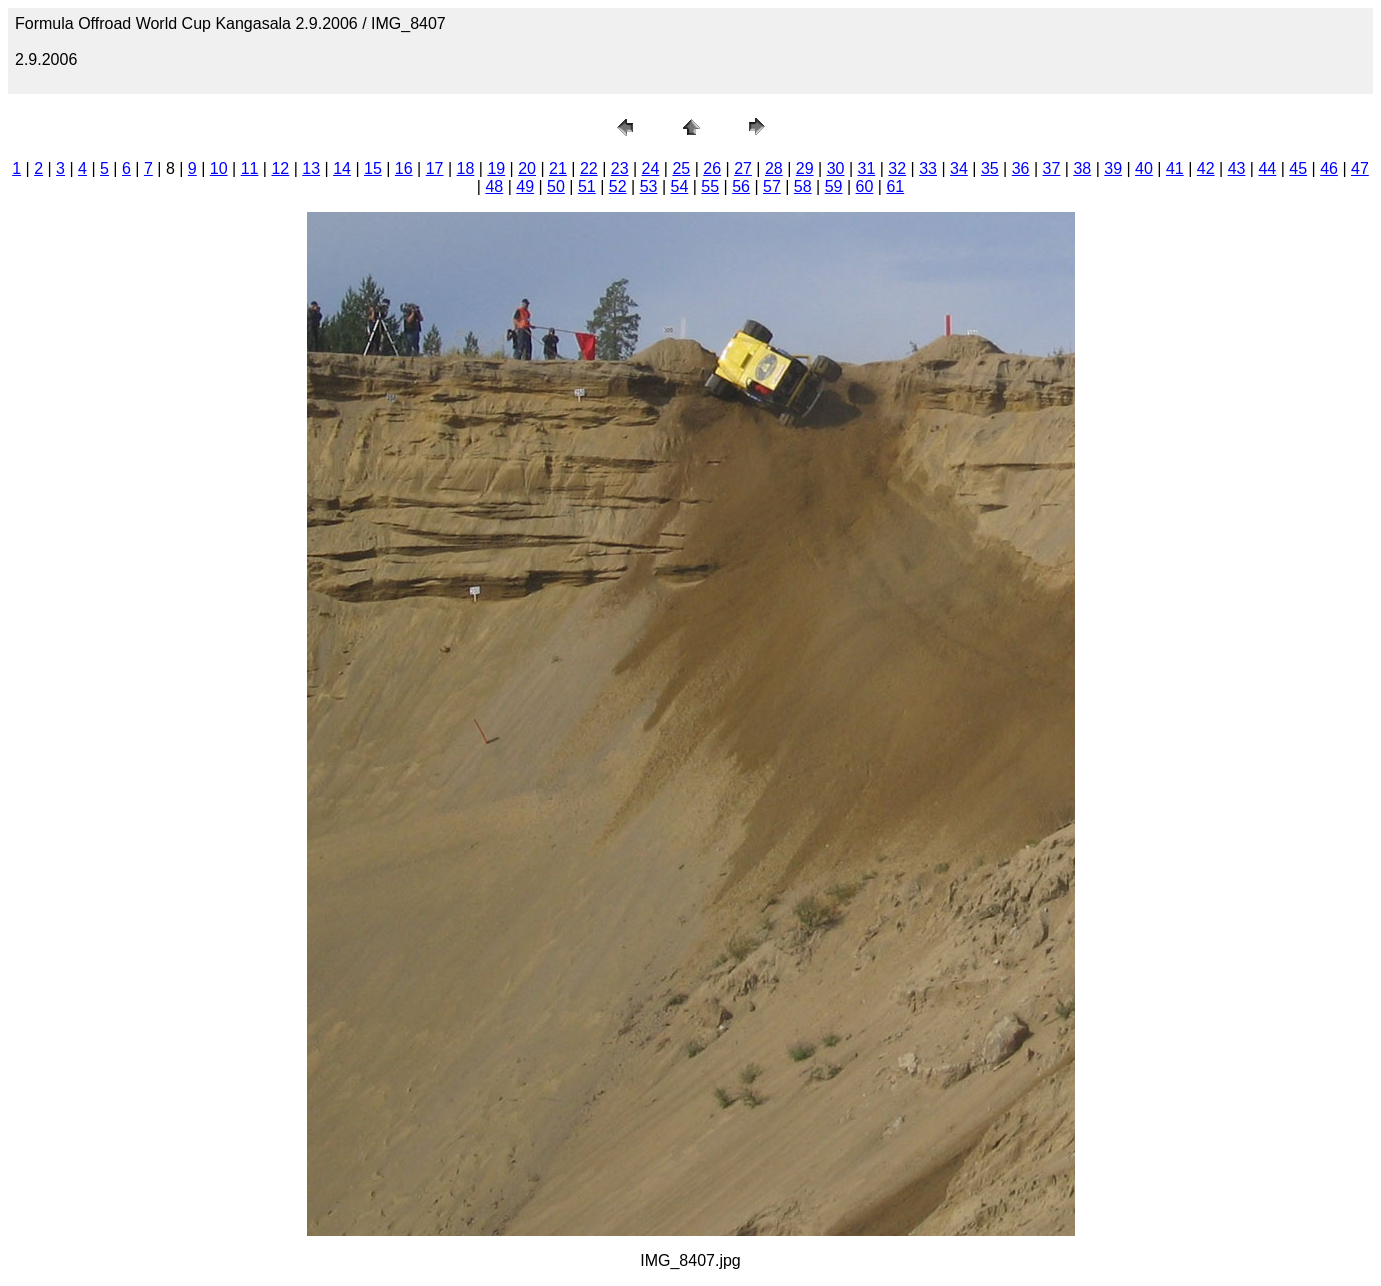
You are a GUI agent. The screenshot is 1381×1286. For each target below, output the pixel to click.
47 (1360, 168)
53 (649, 186)
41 (1175, 168)
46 (1329, 168)
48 (494, 186)
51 (587, 186)
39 (1113, 168)
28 (774, 168)
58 (803, 186)
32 (897, 168)
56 (741, 186)
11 (250, 168)
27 (743, 168)
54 (679, 186)
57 (772, 186)
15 (373, 168)
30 (836, 168)
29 (805, 168)
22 (589, 168)
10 (219, 168)
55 (710, 186)
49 (525, 186)
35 (990, 168)
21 (558, 168)
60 (865, 186)
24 (651, 168)
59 (834, 186)
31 (867, 168)
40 (1144, 168)
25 (681, 168)
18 (466, 168)
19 (496, 168)
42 (1206, 168)
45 (1298, 168)
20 (527, 168)
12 (280, 168)
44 (1267, 168)
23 (620, 168)
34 (959, 168)
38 (1082, 168)
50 (556, 186)
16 (404, 168)
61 (895, 186)
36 (1021, 168)
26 (712, 168)
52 (618, 186)
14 (342, 168)
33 (928, 168)
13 (311, 168)
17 (435, 168)
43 (1237, 168)
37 (1052, 168)
